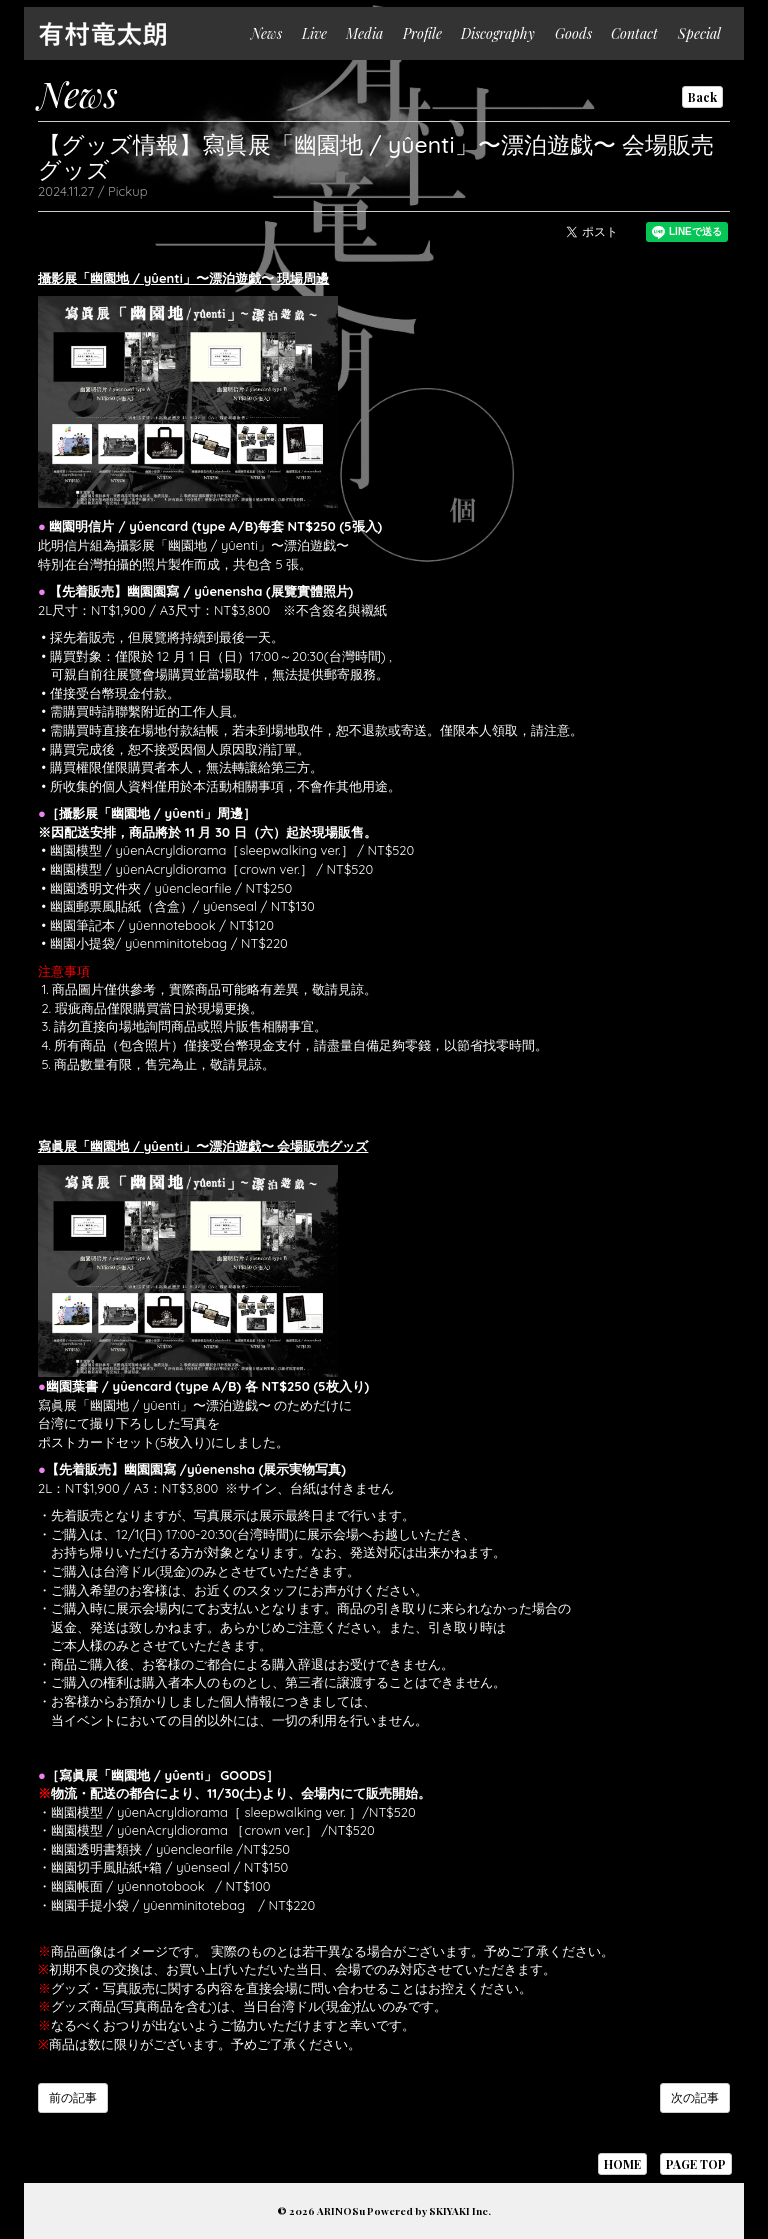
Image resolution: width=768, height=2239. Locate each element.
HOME (622, 2164)
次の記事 (695, 2097)
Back (702, 97)
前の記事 (73, 2097)
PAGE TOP (696, 2164)
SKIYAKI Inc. (460, 2211)
